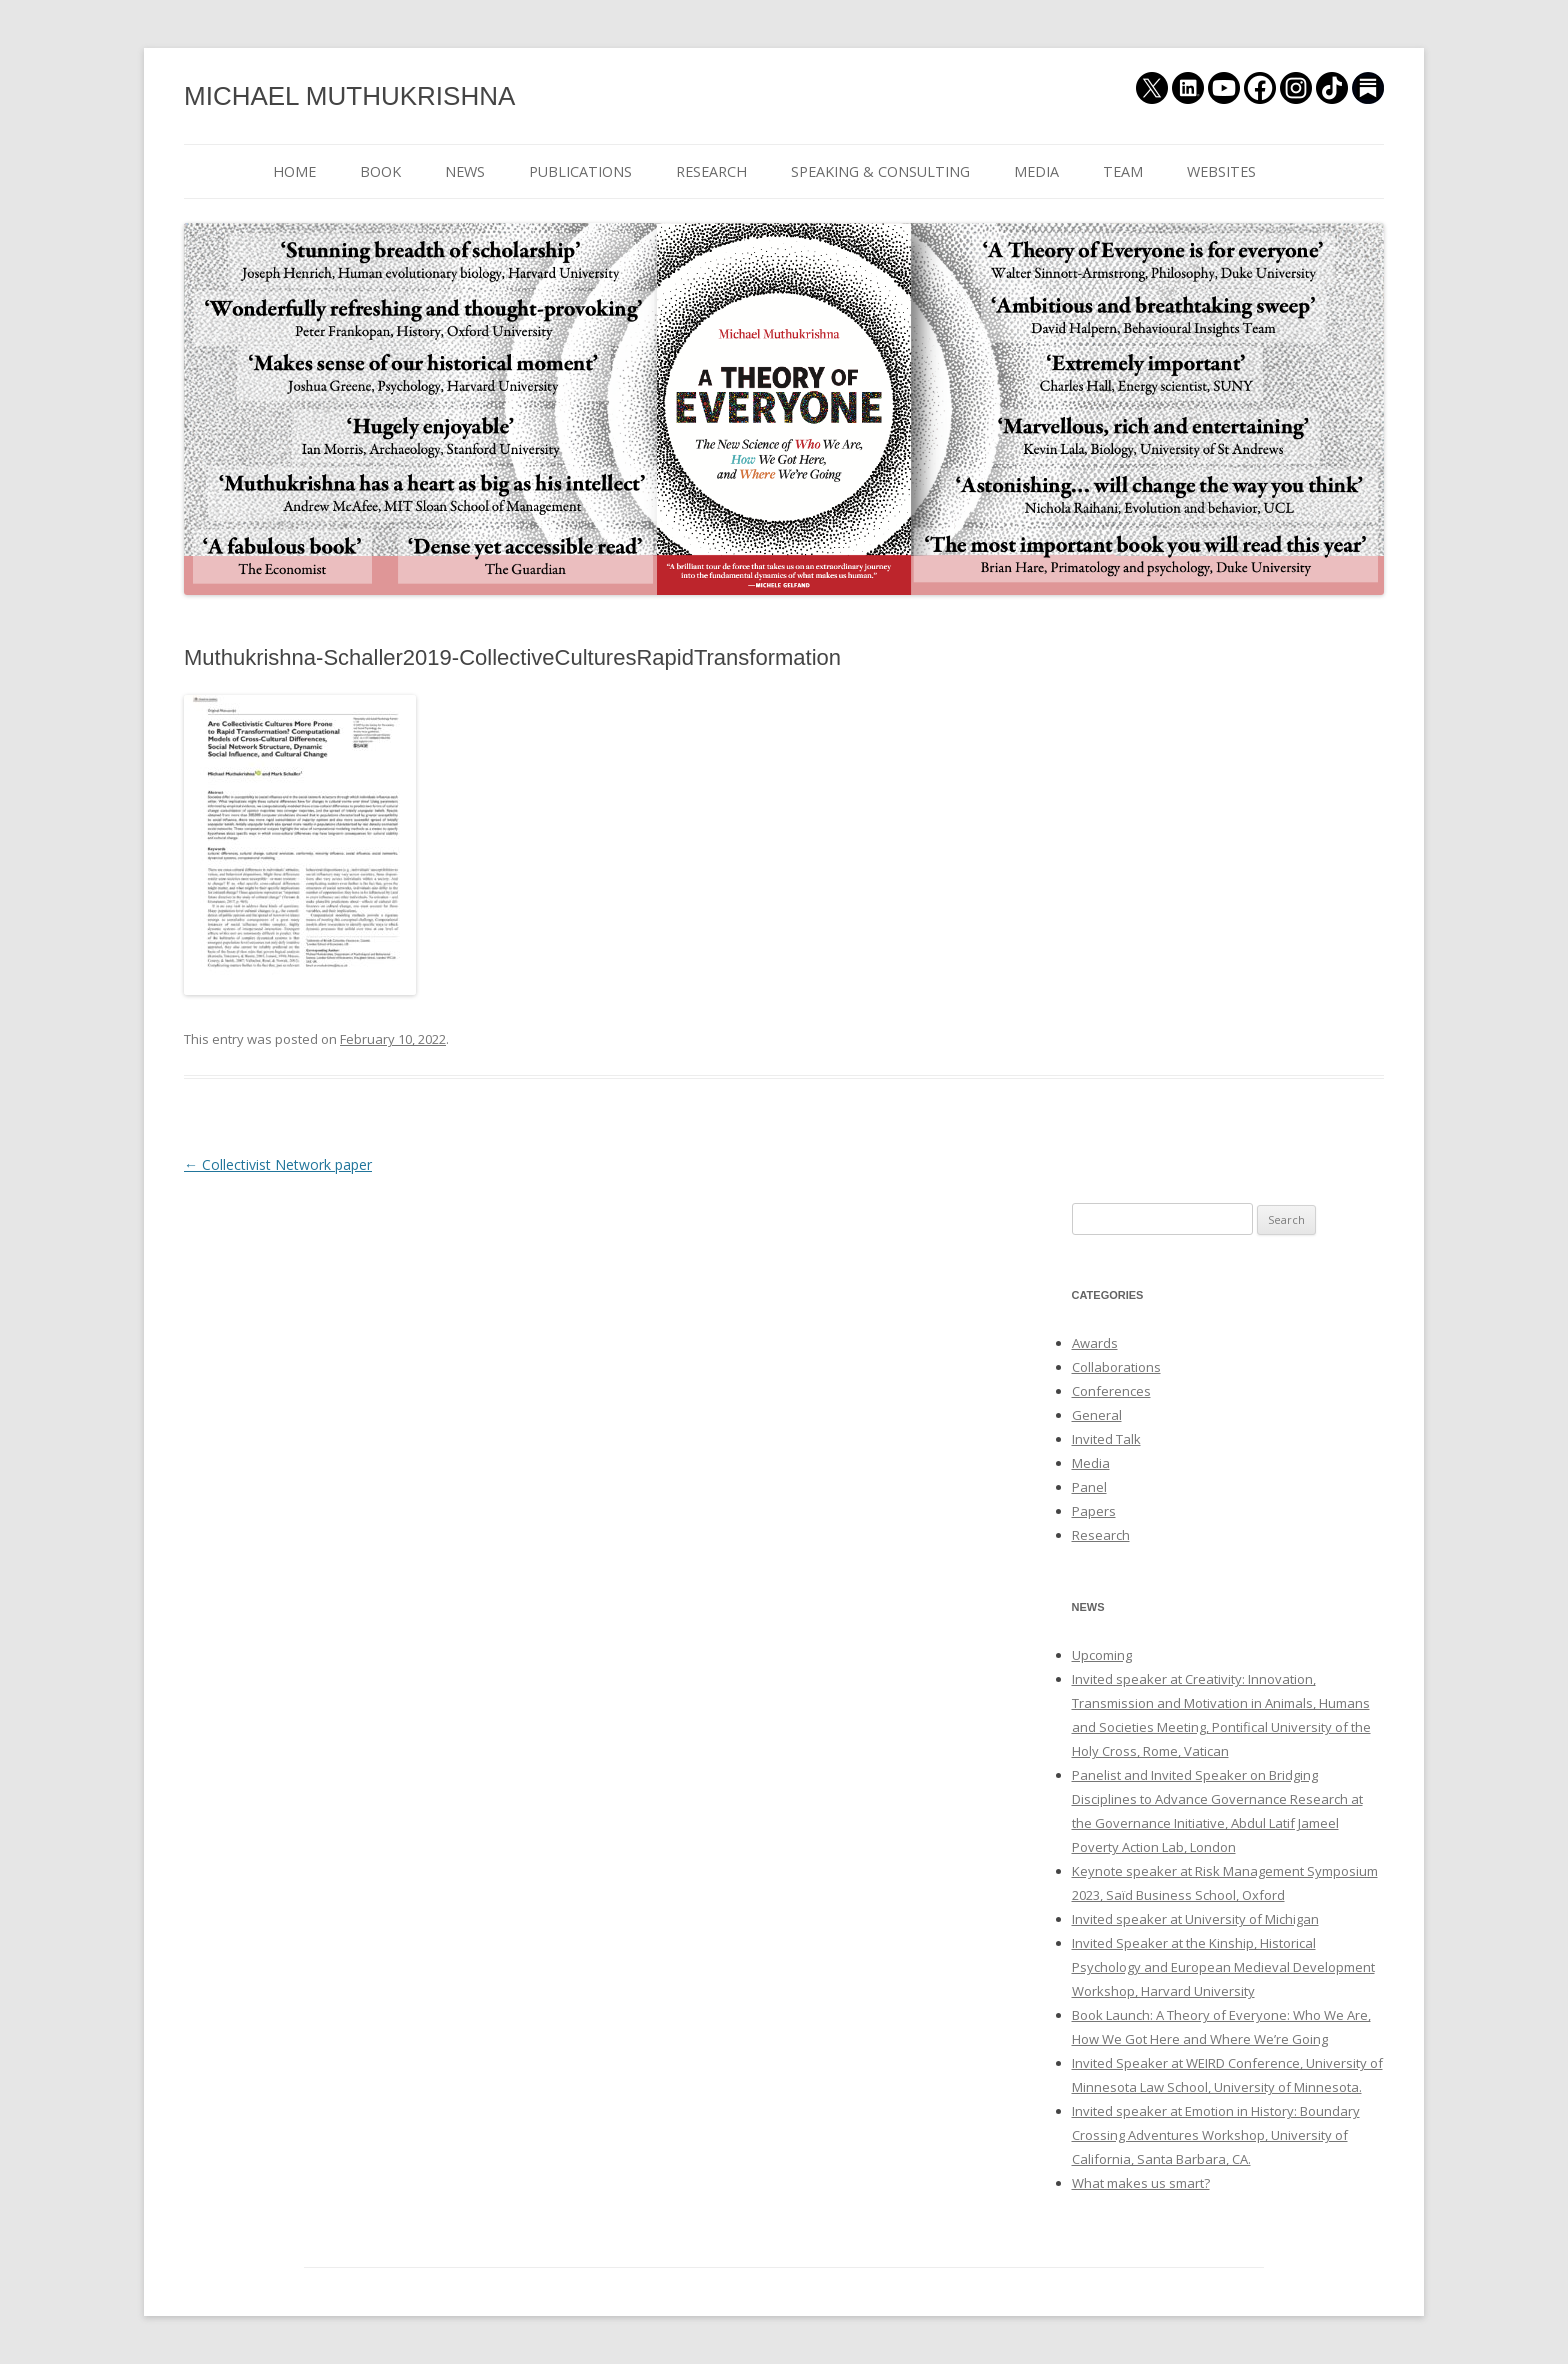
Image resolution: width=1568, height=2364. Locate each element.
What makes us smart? (1141, 2183)
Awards (1095, 1343)
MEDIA (1036, 171)
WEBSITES (1221, 171)
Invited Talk (1106, 1439)
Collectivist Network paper (278, 1164)
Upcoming (1102, 1655)
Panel (1089, 1487)
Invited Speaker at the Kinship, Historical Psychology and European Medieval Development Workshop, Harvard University (1223, 1967)
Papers (1094, 1511)
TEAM (1123, 171)
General (1097, 1415)
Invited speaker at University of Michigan (1195, 1919)
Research (1101, 1535)
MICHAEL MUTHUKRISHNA (349, 96)
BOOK (380, 171)
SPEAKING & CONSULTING (880, 171)
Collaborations (1116, 1367)
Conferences (1111, 1391)
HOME (294, 171)
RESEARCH (711, 171)
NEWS (465, 171)
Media (1091, 1463)
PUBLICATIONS (580, 171)
